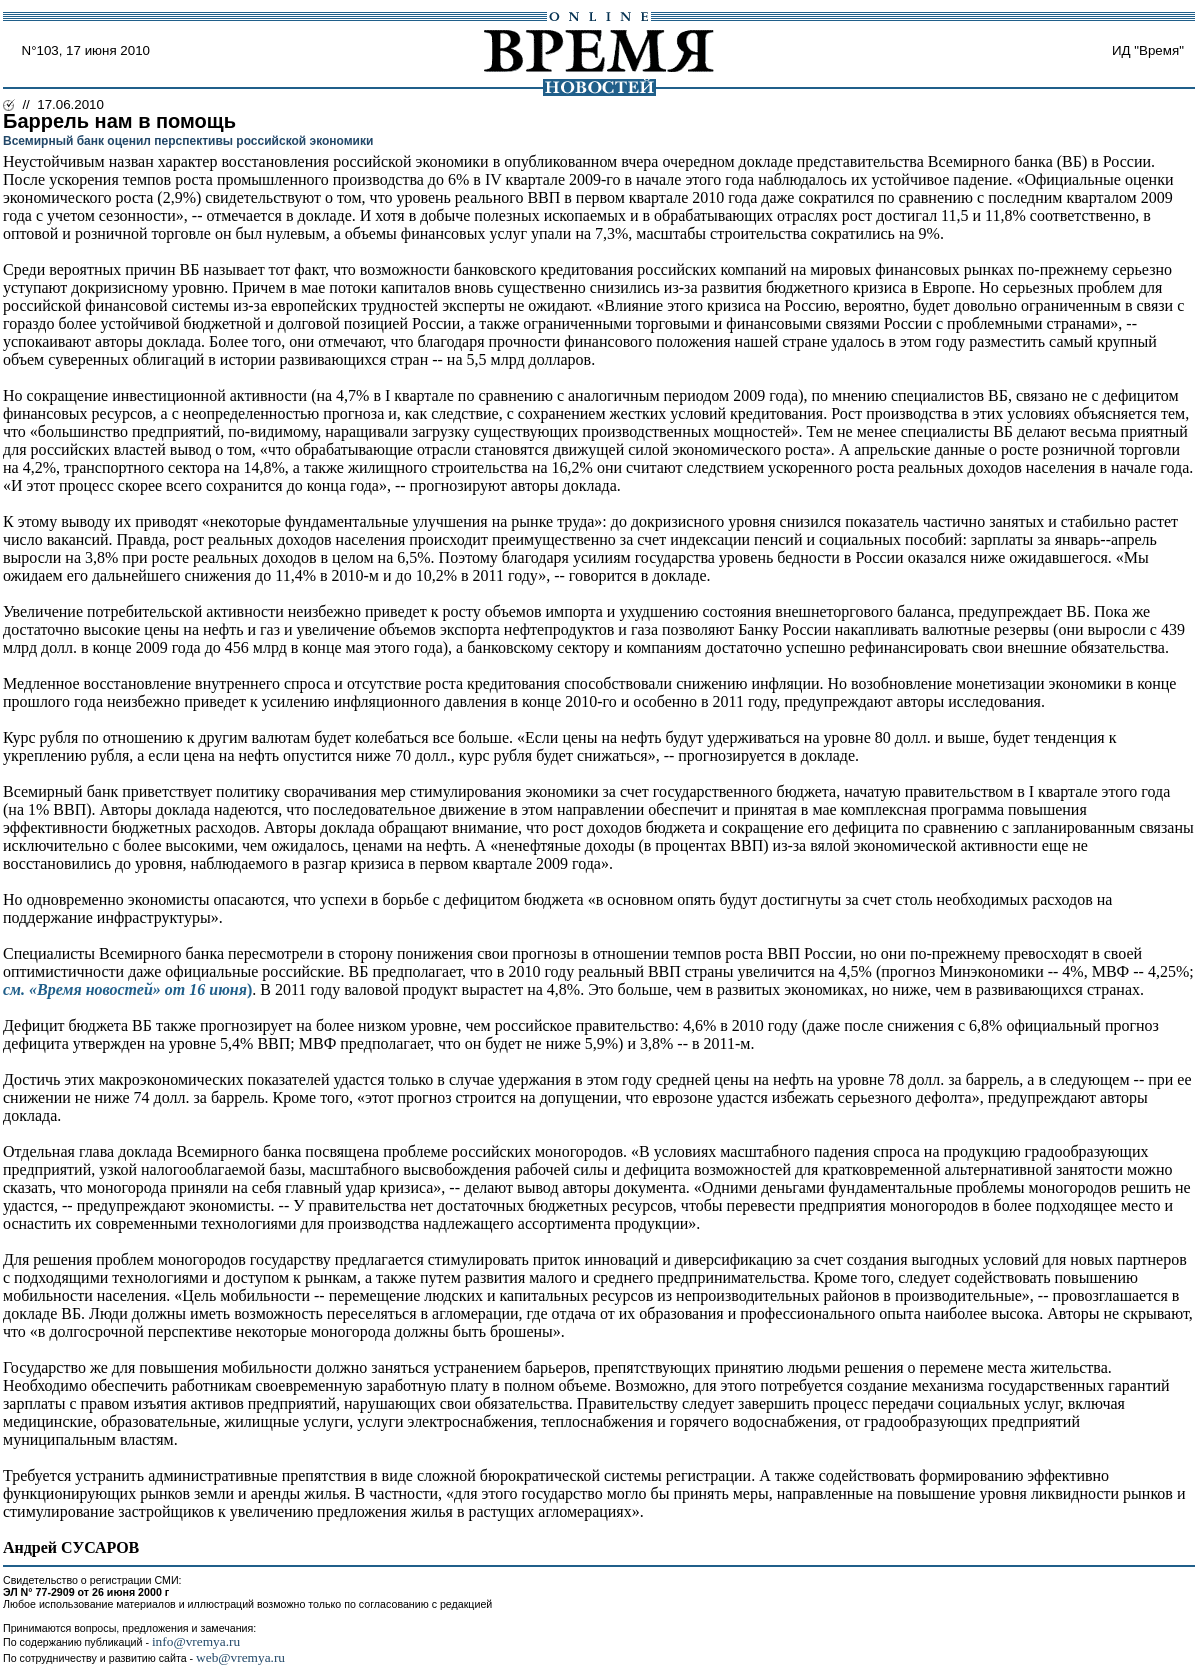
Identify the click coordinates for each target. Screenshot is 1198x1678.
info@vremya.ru (196, 1641)
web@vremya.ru (240, 1657)
